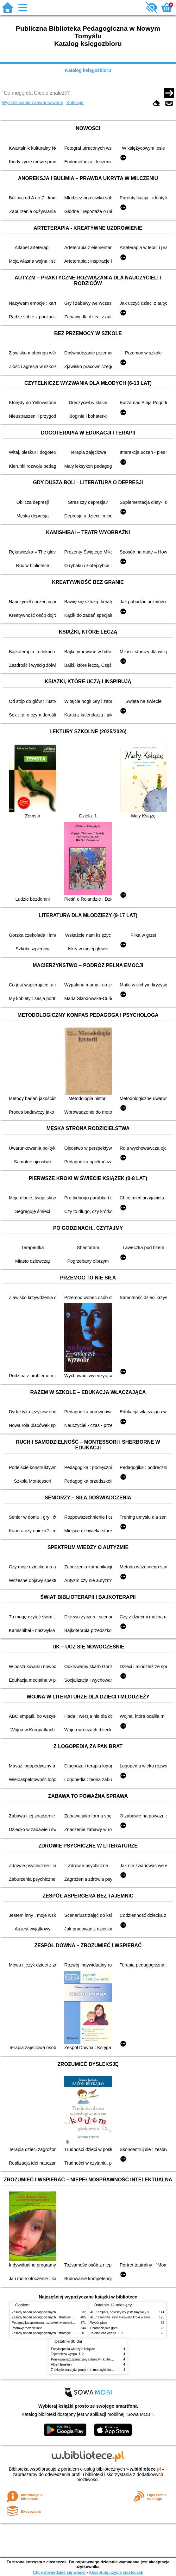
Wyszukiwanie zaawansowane (32, 102)
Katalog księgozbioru (88, 70)
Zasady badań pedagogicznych (34, 2312)
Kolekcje (74, 102)
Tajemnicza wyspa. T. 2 (106, 2333)
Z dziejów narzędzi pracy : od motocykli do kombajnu (88, 2370)
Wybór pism (98, 2322)
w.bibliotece (145, 2469)
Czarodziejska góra (103, 2328)
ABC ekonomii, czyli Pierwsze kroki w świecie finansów (129, 2317)
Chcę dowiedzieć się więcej (59, 2572)
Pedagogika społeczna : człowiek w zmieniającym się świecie (55, 2322)
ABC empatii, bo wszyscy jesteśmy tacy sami (122, 2312)
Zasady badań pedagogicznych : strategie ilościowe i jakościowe (57, 2317)
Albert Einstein (61, 2364)
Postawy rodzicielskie (27, 2328)
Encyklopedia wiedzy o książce (73, 2349)
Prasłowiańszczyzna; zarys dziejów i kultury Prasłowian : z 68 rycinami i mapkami (108, 2359)
